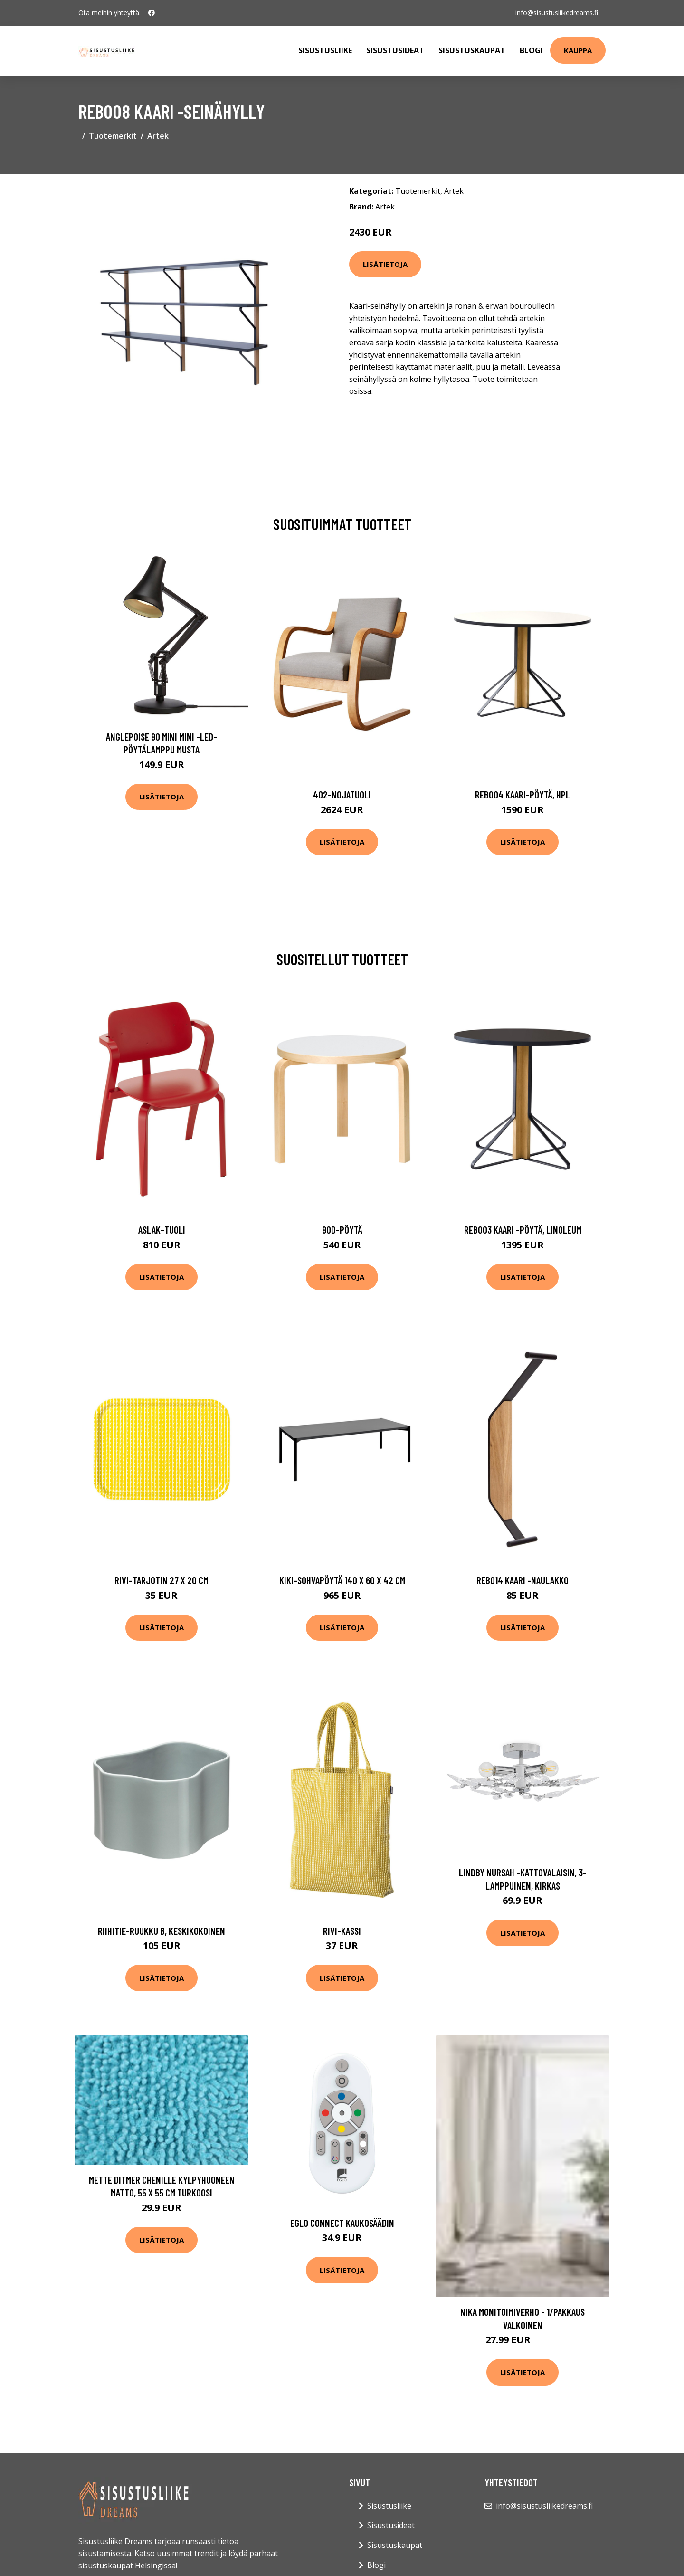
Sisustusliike (325, 50)
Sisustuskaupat (471, 50)
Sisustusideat (395, 50)
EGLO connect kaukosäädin (342, 2223)
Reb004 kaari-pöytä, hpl (522, 794)
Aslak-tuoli (161, 1230)
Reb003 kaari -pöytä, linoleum (522, 1230)
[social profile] (151, 13)
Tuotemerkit (113, 136)
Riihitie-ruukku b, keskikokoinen (161, 1931)
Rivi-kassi (342, 1931)
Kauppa (578, 50)
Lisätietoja (385, 264)
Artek (158, 136)
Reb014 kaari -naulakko (522, 1580)
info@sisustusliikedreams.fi (556, 12)
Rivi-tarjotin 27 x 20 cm (161, 1580)
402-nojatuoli (342, 794)
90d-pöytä (342, 1230)
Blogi (531, 50)
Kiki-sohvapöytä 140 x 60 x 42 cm (342, 1580)
